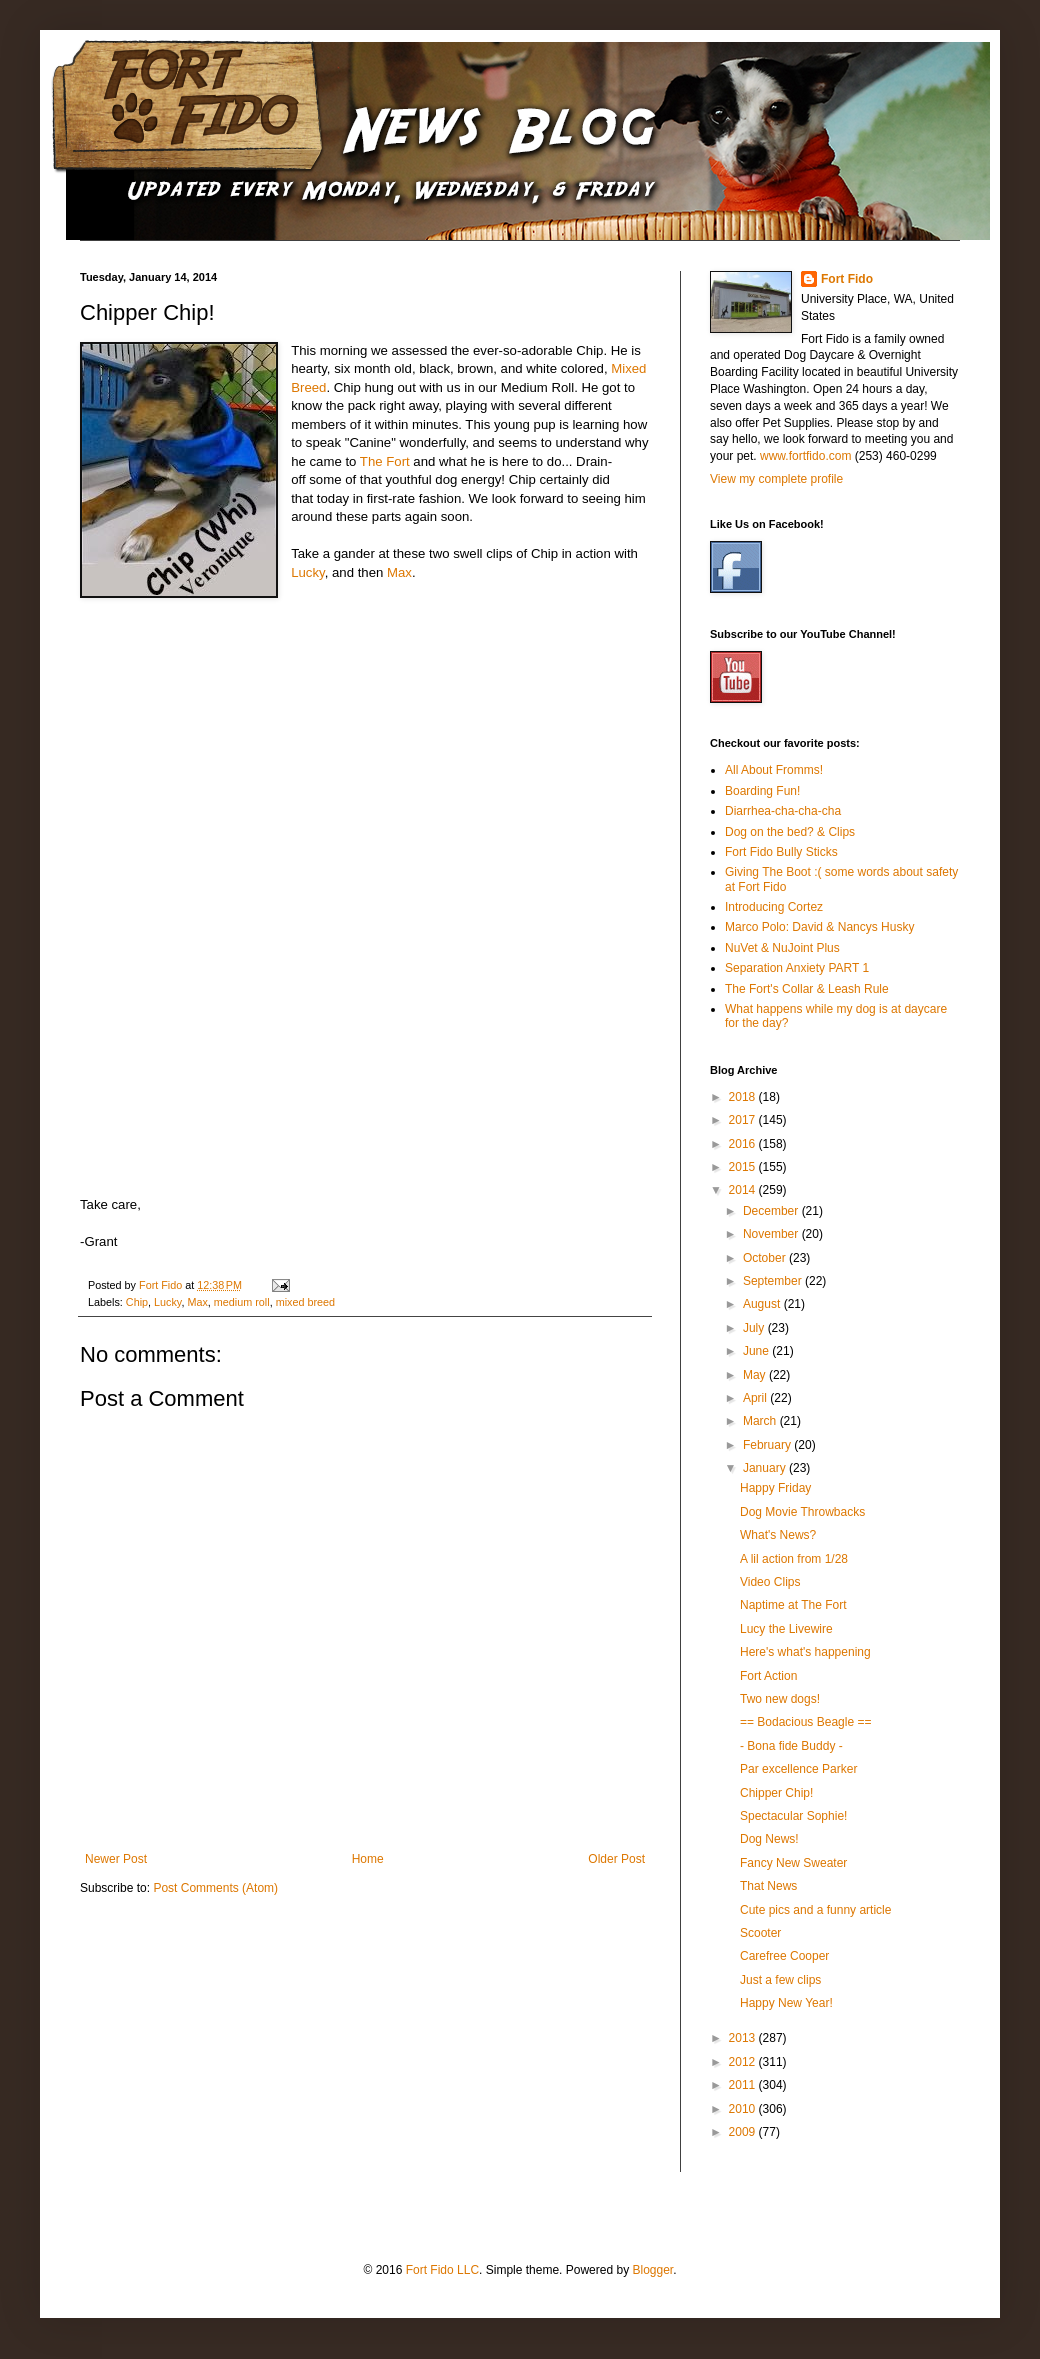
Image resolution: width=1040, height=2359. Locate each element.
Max (399, 572)
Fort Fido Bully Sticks (781, 852)
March (761, 1421)
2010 (744, 2109)
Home (368, 1859)
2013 (744, 2038)
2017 (744, 1120)
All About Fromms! (774, 770)
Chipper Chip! (776, 1793)
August (763, 1304)
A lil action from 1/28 (794, 1559)
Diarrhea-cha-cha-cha (783, 811)
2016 (744, 1144)
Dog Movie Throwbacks (802, 1512)
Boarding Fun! (762, 791)
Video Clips (770, 1582)
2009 (744, 2132)
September (774, 1281)
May (756, 1375)
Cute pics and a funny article (815, 1910)
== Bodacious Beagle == (805, 1722)
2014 (744, 1190)
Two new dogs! (780, 1699)
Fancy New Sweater (793, 1863)
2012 (744, 2062)
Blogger (652, 2270)
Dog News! (769, 1839)
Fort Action (768, 1676)
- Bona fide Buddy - (791, 1746)
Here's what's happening (805, 1652)
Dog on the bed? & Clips (790, 832)
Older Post (616, 1859)
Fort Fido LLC (442, 2270)
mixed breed (305, 1302)
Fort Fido (847, 279)
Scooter (760, 1933)
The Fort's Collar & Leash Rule (807, 989)
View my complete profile (776, 479)
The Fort (385, 461)
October (766, 1258)
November (772, 1234)
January (766, 1468)
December (772, 1211)
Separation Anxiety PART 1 (797, 968)
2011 (744, 2085)
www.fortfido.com (805, 456)
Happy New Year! (786, 2003)
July (755, 1328)
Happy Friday (775, 1488)
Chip (137, 1302)
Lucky (307, 572)
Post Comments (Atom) (215, 1888)
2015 (744, 1167)
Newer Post (116, 1859)
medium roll (242, 1302)
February (768, 1445)
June (757, 1351)
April (756, 1398)
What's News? (778, 1535)
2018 (744, 1097)
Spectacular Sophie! (793, 1816)
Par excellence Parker (798, 1769)
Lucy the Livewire (786, 1629)
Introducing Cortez (774, 907)
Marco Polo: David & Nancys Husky (819, 927)
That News (768, 1886)
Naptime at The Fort (793, 1605)
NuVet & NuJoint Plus (782, 948)
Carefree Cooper (784, 1956)
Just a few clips (780, 1980)
